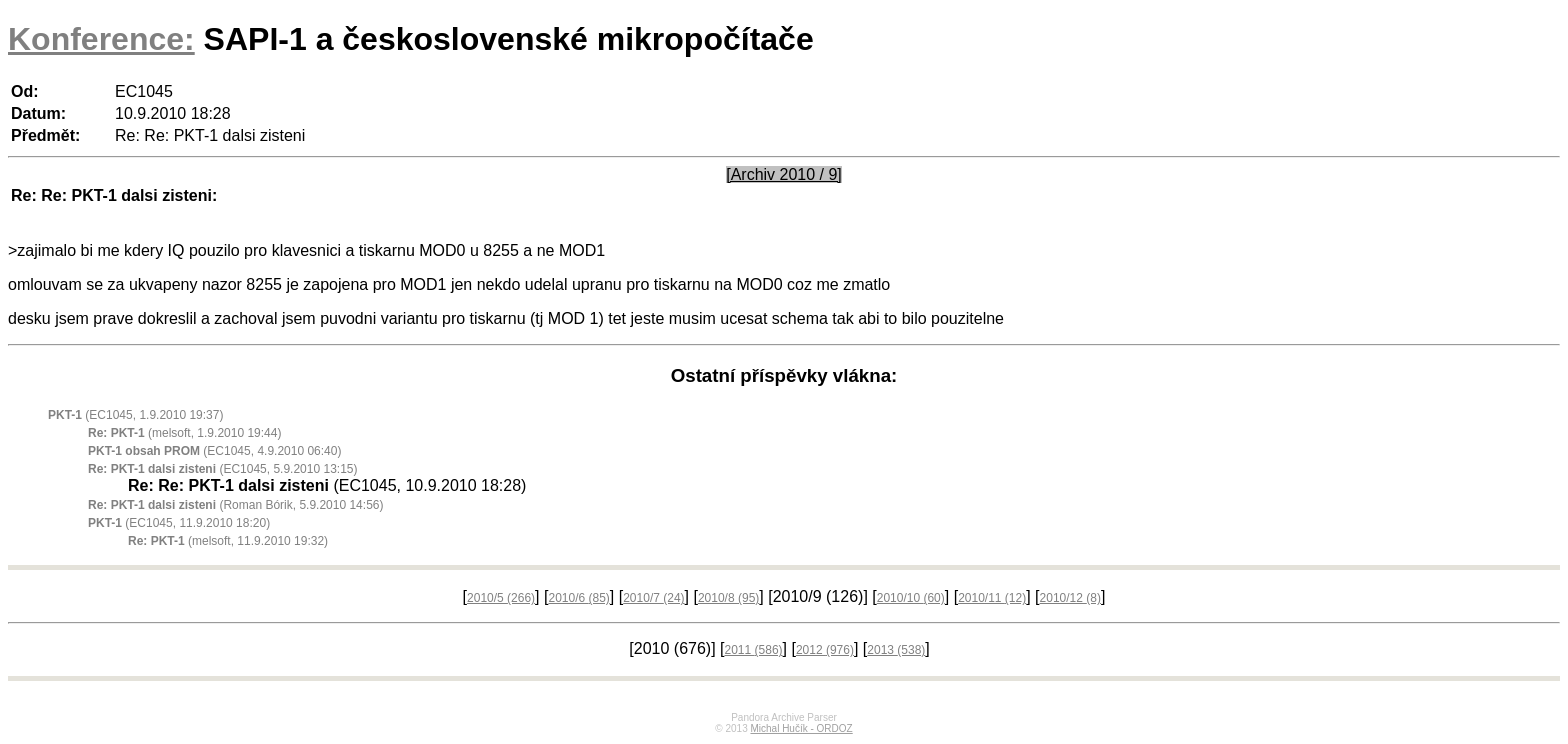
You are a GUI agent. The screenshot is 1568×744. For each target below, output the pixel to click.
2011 (754, 650)
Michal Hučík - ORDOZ (801, 728)
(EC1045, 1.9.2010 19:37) (135, 415)
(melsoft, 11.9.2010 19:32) (228, 541)
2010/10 (911, 598)
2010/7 (653, 598)
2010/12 (1070, 598)
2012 (825, 650)
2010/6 (578, 598)
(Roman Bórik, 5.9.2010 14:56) (235, 505)
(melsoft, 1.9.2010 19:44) (184, 433)
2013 (896, 650)
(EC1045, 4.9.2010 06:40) (214, 451)
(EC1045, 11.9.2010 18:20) (179, 523)
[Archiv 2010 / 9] (784, 174)
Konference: (101, 39)
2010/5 (501, 598)
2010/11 (992, 598)
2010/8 (728, 598)
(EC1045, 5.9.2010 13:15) (222, 469)
